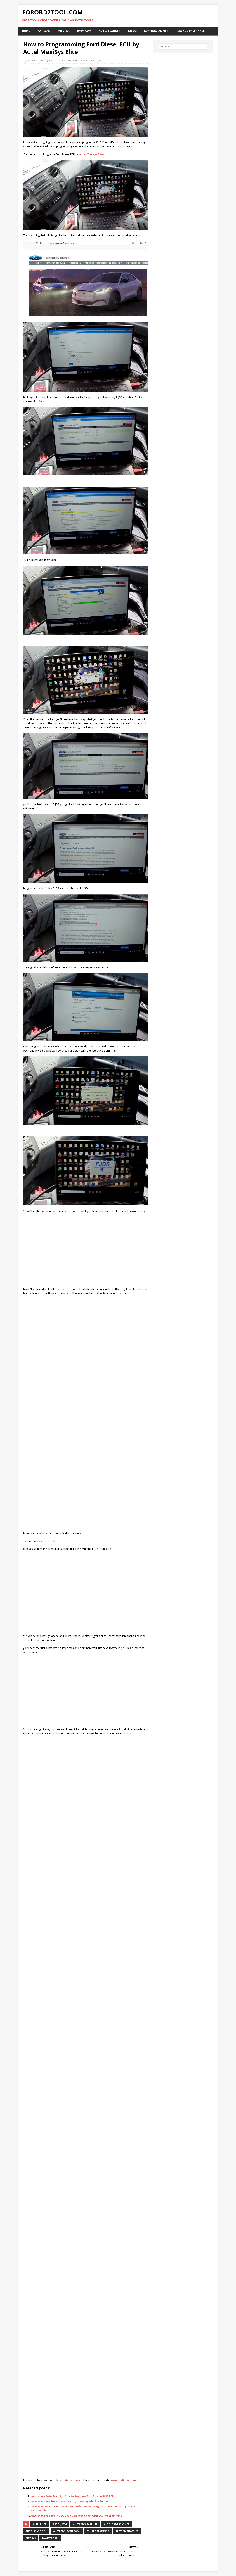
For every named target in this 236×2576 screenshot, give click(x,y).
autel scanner (71, 2480)
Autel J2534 (60, 2524)
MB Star (64, 30)
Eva (51, 60)
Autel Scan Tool (36, 2531)
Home (26, 30)
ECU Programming (98, 2531)
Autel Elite (39, 2524)
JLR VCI (132, 30)
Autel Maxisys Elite (91, 154)
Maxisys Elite (50, 2538)
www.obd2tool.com (123, 2480)
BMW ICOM (84, 30)
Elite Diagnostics (127, 2531)
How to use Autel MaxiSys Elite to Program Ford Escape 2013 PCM (72, 2496)
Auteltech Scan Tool (66, 2531)
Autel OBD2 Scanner (116, 2524)
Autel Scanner (109, 30)
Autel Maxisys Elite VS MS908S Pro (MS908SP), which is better (69, 2501)
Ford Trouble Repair (84, 60)
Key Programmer (156, 30)
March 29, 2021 (36, 60)
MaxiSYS (31, 2538)
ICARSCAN (43, 30)
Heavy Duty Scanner (190, 30)
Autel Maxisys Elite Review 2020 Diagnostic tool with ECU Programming (76, 2515)
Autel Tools (65, 60)
